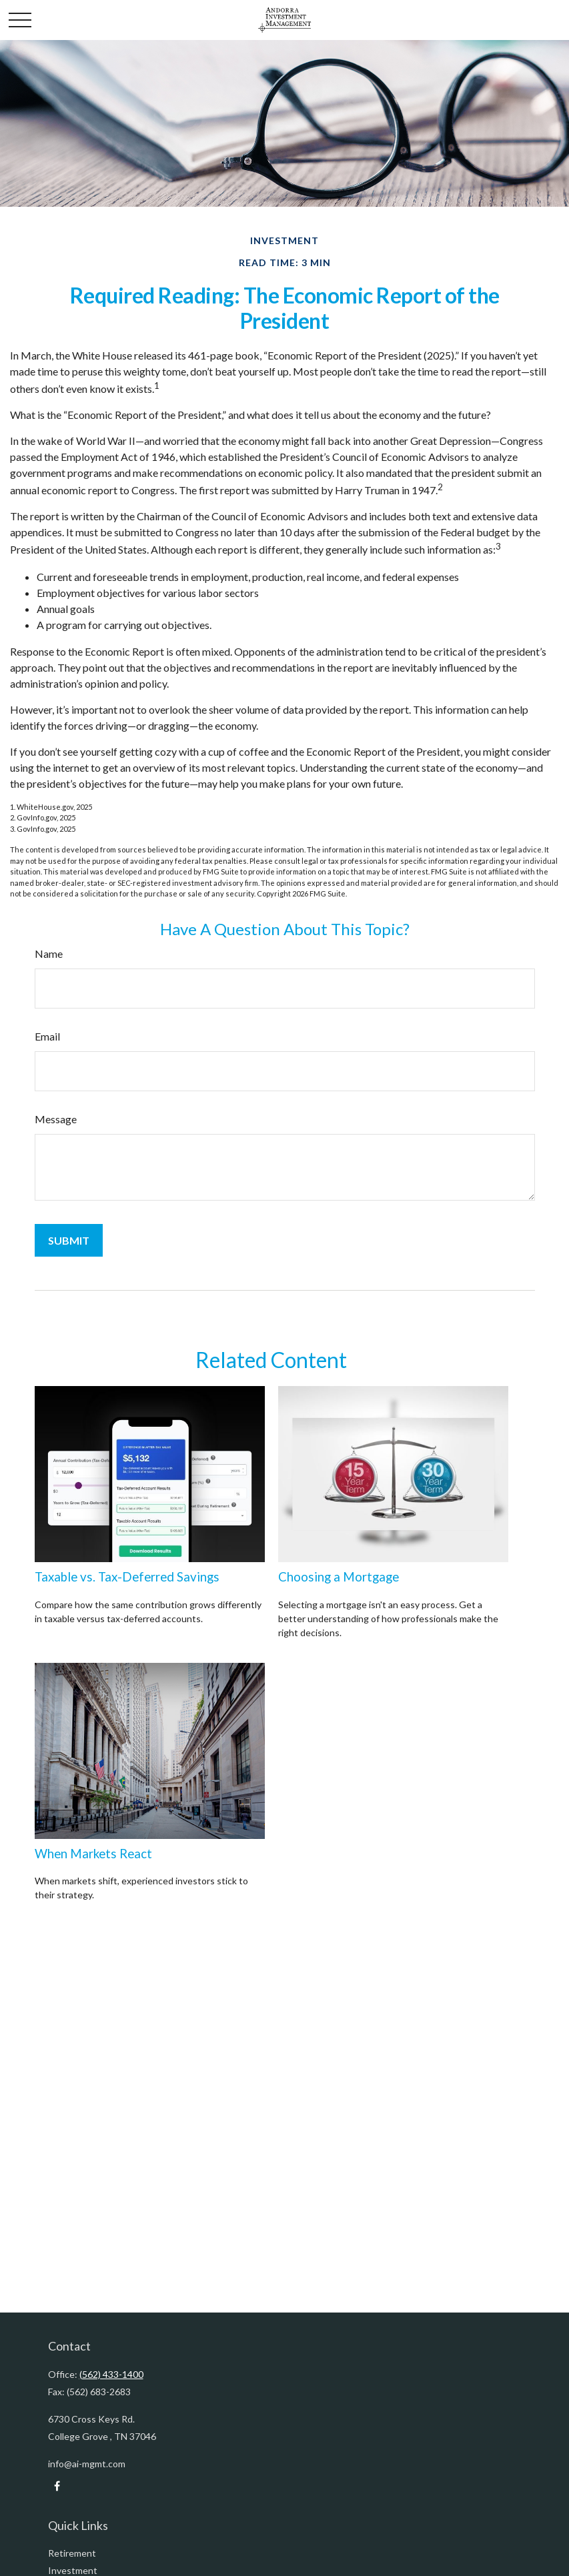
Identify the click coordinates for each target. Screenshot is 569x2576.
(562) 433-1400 (111, 2374)
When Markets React (93, 1853)
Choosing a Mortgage (338, 1576)
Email (47, 1036)
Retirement (72, 2553)
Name (49, 953)
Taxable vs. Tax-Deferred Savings (127, 1576)
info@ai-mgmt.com (86, 2463)
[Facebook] (57, 2486)
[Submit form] (69, 1240)
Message (56, 1119)
